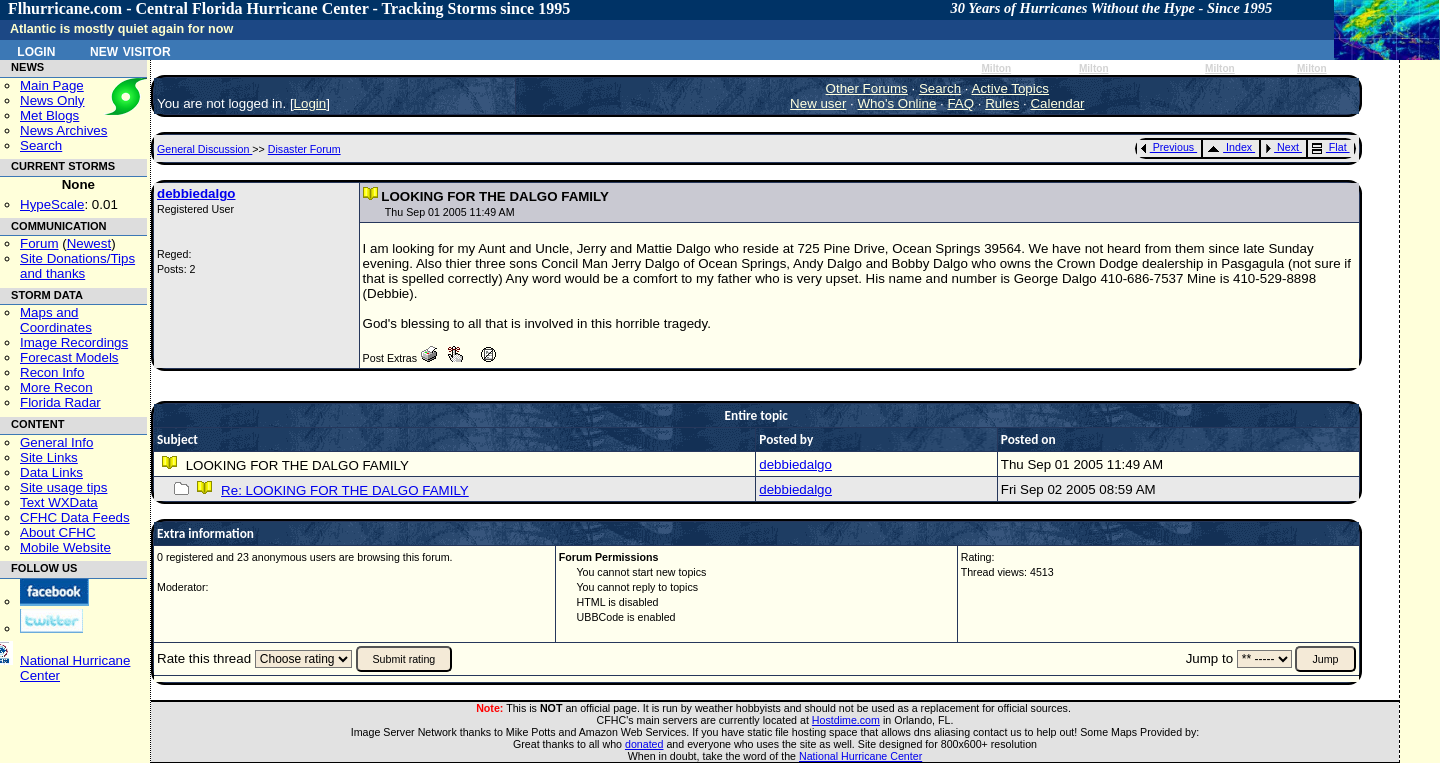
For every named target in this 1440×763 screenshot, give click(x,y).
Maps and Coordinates (56, 320)
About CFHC (58, 532)
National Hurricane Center (860, 756)
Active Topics (1011, 88)
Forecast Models (69, 357)
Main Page (52, 85)
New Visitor (130, 50)
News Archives (63, 130)
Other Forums (867, 88)
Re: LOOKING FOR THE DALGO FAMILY (345, 490)
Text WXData (59, 502)
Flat (1329, 147)
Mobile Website (65, 547)
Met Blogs (49, 115)
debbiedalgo (196, 193)
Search (41, 145)
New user (818, 103)
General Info (56, 442)
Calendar (1057, 103)
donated (644, 744)
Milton (996, 68)
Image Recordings (74, 342)
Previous (1167, 147)
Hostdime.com (846, 720)
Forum (39, 243)
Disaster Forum (304, 149)
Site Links (49, 457)
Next (1282, 147)
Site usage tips (63, 487)
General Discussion (204, 149)
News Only (52, 100)
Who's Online (897, 103)
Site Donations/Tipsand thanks (77, 266)
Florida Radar (60, 402)
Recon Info (52, 372)
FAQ (960, 103)
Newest (89, 243)
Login (36, 50)
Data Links (51, 472)
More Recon (56, 387)
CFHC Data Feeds (75, 517)
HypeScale (52, 204)
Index (1229, 147)
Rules (1002, 103)
